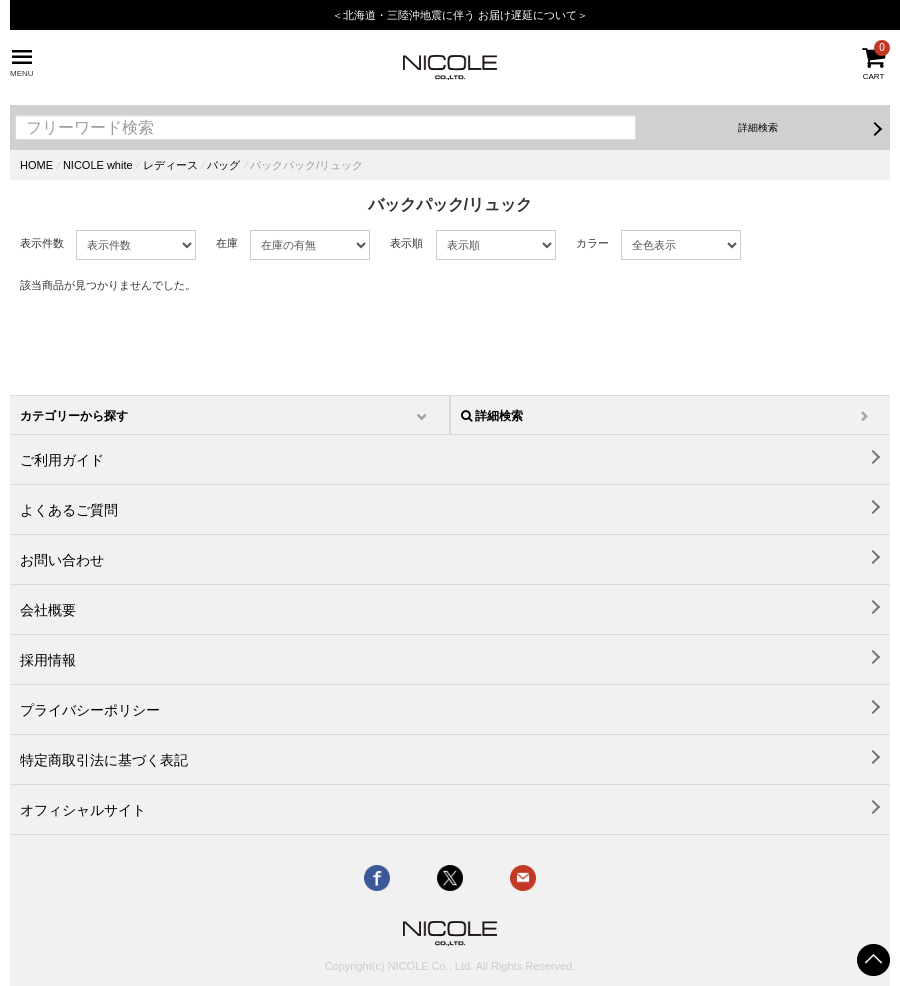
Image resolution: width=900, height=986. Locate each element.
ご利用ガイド (62, 460)
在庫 (227, 243)
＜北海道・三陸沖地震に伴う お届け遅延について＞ (460, 15)
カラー (592, 243)
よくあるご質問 (69, 510)
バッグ (223, 165)
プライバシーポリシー (90, 710)
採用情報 (48, 660)
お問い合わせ (62, 560)
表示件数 (42, 243)
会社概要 (48, 610)
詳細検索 (758, 127)
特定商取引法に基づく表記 (104, 760)
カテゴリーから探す (74, 416)
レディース (170, 165)
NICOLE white (98, 165)
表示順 (406, 243)
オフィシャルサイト (83, 810)
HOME (36, 165)
